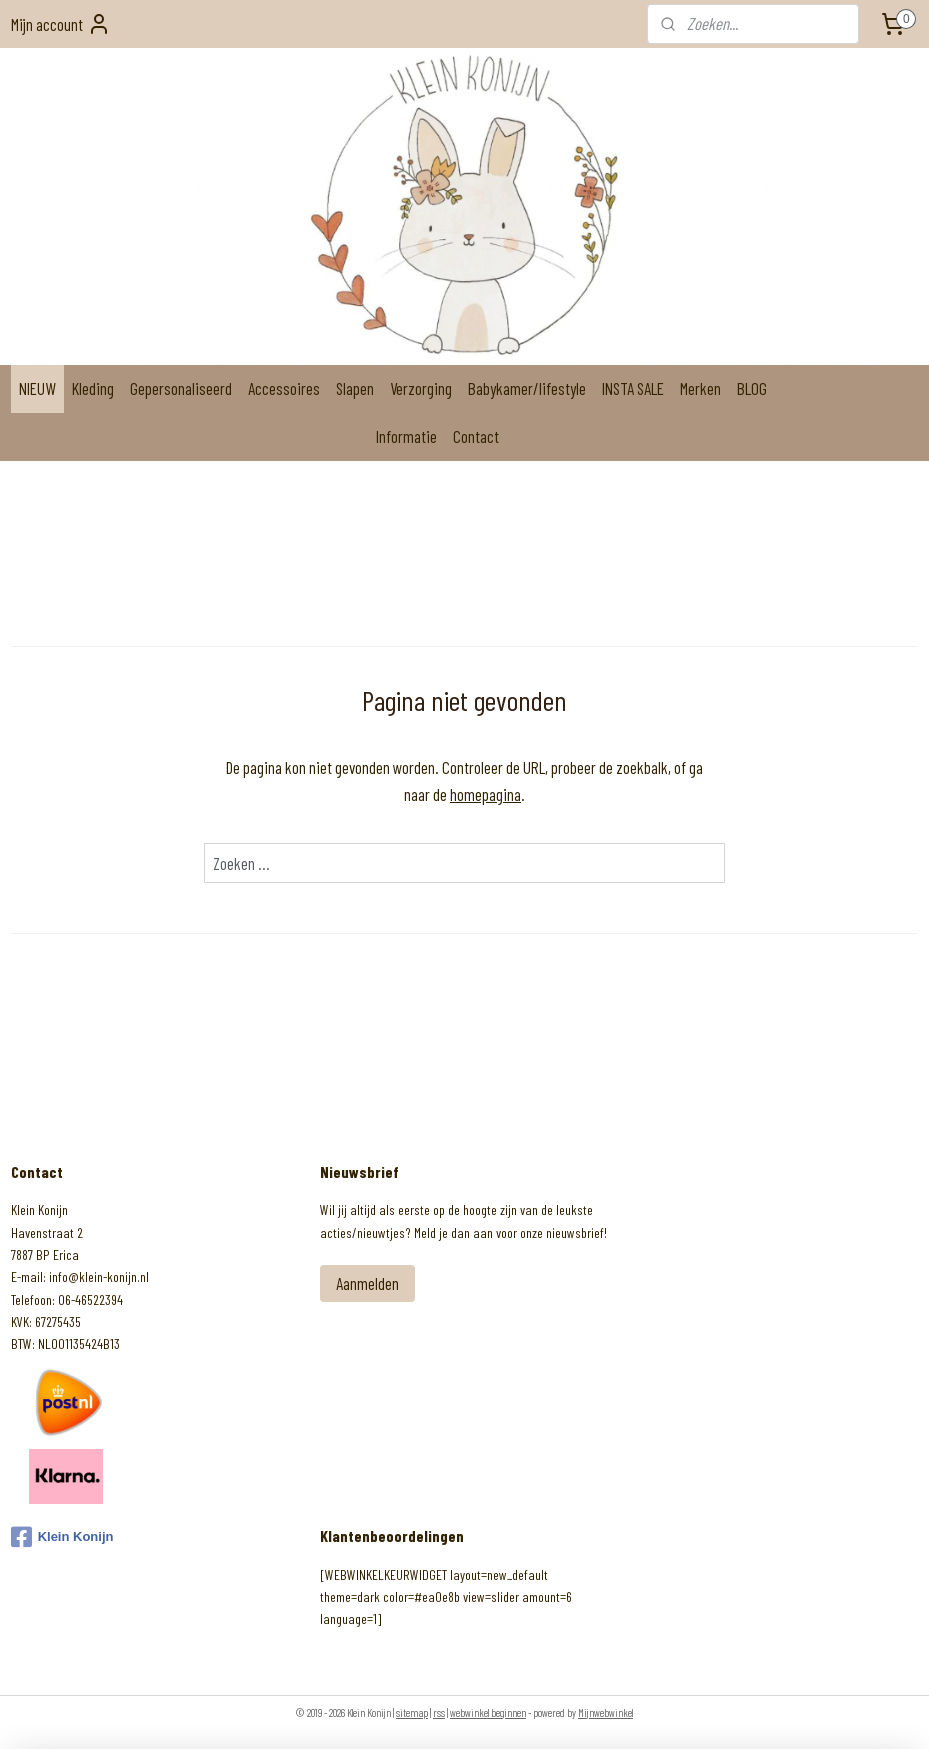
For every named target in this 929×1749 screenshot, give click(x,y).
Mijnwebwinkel (605, 1712)
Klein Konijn (62, 1537)
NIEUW (37, 388)
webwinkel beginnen (488, 1712)
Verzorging (421, 388)
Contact (476, 436)
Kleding (93, 388)
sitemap (412, 1712)
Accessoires (284, 388)
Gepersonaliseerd (181, 388)
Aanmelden (367, 1283)
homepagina (485, 794)
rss (439, 1712)
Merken (700, 388)
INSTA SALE (633, 388)
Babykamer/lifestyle (527, 388)
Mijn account (61, 24)
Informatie (406, 436)
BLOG (752, 388)
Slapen (355, 388)
